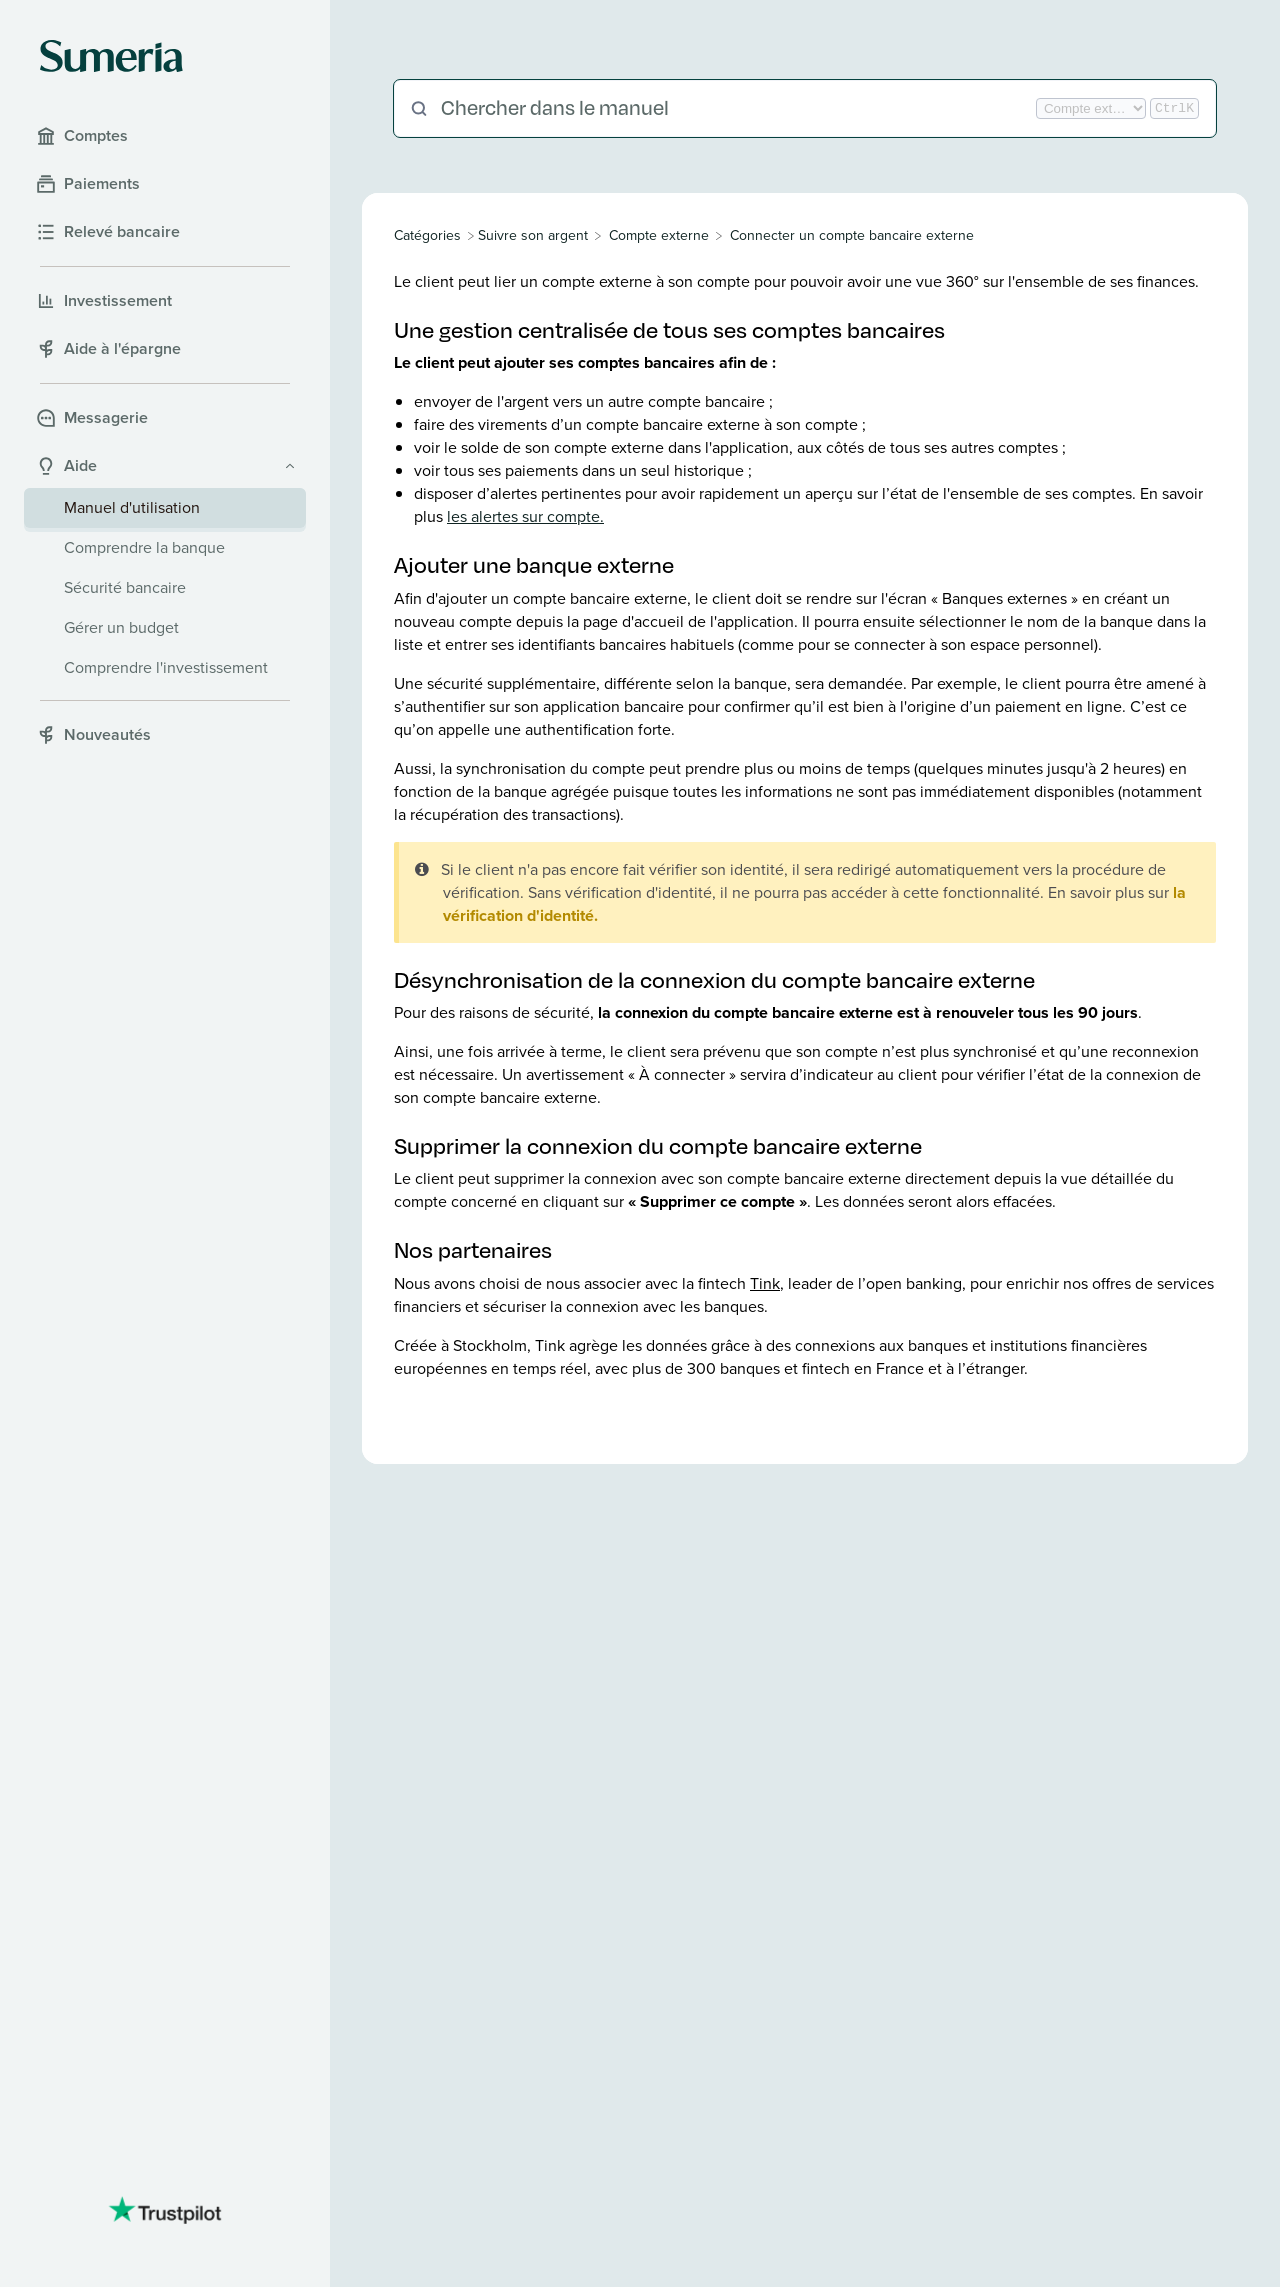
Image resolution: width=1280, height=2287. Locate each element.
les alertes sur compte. (525, 516)
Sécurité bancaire (125, 587)
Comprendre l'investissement (166, 667)
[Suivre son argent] (533, 235)
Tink (765, 1283)
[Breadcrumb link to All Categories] (429, 235)
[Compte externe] (659, 235)
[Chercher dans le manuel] (736, 108)
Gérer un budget (121, 627)
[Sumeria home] (111, 56)
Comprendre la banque (144, 547)
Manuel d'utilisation (132, 507)
